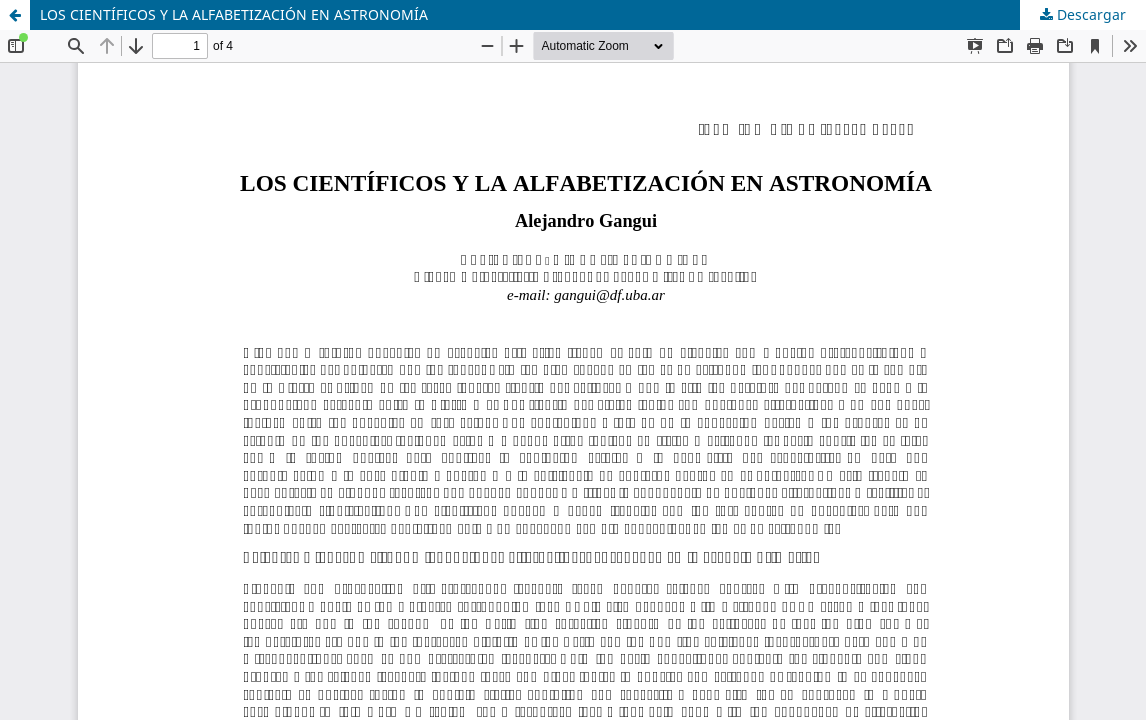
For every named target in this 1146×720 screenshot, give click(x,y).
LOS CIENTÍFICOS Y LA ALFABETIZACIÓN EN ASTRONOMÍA (234, 14)
